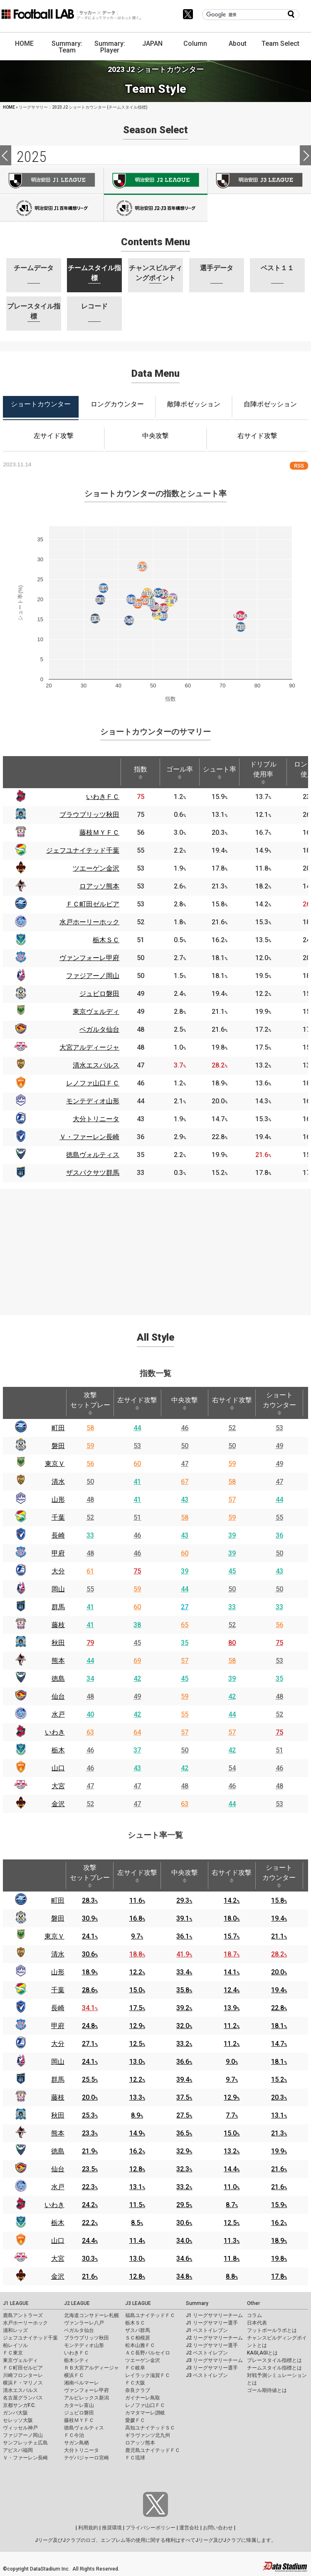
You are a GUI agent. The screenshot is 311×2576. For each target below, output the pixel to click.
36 (279, 1535)
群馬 (58, 1607)
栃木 (58, 1750)
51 (137, 1517)
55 (279, 1517)
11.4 (137, 2241)
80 (232, 1643)
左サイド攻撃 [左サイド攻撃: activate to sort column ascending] (137, 1403)
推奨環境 (112, 2528)
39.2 (184, 2008)
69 (137, 1661)
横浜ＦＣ (74, 2375)
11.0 (231, 2187)
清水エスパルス (20, 2390)
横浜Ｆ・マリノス (23, 2383)
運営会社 (189, 2528)
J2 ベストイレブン (207, 2353)
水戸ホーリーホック (25, 2323)
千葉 (58, 1517)
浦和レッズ (15, 2330)
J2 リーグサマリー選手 (212, 2345)
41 (137, 1482)
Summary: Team (67, 47)
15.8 (279, 1900)
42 (137, 1678)
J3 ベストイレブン (207, 2375)
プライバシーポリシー (150, 2528)
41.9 (184, 1954)
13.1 (279, 2115)
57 (232, 1499)
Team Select (280, 43)
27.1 (90, 2044)
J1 (52, 180)
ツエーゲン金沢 (142, 2360)
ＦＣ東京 (13, 2353)
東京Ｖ (55, 1464)
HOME (24, 43)
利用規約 (88, 2528)
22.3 (90, 2187)
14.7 (279, 2044)
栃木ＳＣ (135, 2323)
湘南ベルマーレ (81, 2383)
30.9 (90, 1918)
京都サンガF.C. (19, 2405)
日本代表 (257, 2323)
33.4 (184, 1972)
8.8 (232, 2276)
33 (90, 1535)
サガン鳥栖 (76, 2443)
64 (137, 1732)
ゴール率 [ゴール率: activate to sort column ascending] (179, 772)
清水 (58, 1482)
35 (184, 1643)
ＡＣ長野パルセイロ (147, 2353)
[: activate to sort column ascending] (79, 772)
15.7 (231, 1936)
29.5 (184, 2205)
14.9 (137, 2133)
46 (184, 1428)
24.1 (90, 1936)
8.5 (137, 2223)
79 (90, 1643)
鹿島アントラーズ (23, 2315)
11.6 (137, 1900)
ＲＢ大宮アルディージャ (91, 2368)
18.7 (231, 1954)
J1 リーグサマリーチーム (214, 2315)
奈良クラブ (137, 2390)
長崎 (58, 1535)
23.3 (90, 2133)
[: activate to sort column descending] (20, 772)
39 (232, 1535)
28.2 (279, 1954)
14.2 (231, 1900)
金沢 (58, 1804)
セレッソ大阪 (18, 2420)
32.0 (184, 2026)
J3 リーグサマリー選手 (212, 2368)
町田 (58, 1428)
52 (232, 1428)
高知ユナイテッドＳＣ (150, 2428)
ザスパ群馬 (137, 2330)
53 (279, 1428)
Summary (197, 2303)
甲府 (58, 1553)
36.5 (184, 2133)
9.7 (137, 1936)
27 (184, 1607)
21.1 (279, 1936)
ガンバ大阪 (15, 2413)
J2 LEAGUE (77, 2303)
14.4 (231, 2169)
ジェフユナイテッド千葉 (30, 2338)
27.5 (184, 2115)
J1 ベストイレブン (207, 2330)
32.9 (184, 2151)
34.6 (184, 2258)
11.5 (137, 2205)
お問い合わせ (218, 2528)
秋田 (58, 1643)
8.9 (137, 2115)
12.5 (137, 2044)
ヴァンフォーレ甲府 (86, 2390)
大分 (58, 1571)
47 (184, 1464)
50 (184, 1446)
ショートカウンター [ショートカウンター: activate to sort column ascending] (279, 1403)
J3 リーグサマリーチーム (214, 2360)
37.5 (184, 2097)
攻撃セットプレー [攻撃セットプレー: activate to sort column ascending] (90, 1403)
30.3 (90, 2258)
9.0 (232, 2062)
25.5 (90, 2079)
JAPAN (152, 43)
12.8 (137, 2169)
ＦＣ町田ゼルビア (23, 2368)
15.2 (279, 2079)
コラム (254, 2315)
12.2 (137, 1972)
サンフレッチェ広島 (25, 2443)
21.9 (90, 2151)
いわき (55, 1732)
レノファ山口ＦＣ (145, 2405)
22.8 (279, 2008)
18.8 (137, 1954)
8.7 (232, 2205)
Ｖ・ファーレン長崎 (25, 2458)
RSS (299, 466)
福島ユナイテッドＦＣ (150, 2315)
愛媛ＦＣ (135, 2420)
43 (184, 1499)
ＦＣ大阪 (135, 2383)
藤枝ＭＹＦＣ (79, 2420)
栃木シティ (76, 2360)
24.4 (90, 2241)
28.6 (90, 1990)
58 (90, 1428)
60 (137, 1464)
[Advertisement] (155, 1247)
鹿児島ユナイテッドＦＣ (152, 2450)
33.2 (184, 2044)
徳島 (58, 1678)
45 (232, 1571)
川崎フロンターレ (23, 2375)
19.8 (279, 2258)
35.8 (184, 1990)
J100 (52, 208)
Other (253, 2303)
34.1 (90, 2008)
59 (90, 1446)
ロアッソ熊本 (140, 2443)
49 (279, 1446)
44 (137, 1428)
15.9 (279, 2205)
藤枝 (58, 1625)
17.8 (279, 2276)
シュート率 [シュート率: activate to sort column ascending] (219, 772)
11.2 (231, 2026)
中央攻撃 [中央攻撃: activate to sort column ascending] (184, 1403)
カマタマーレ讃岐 (145, 2413)
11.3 (231, 2241)
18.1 (279, 2026)
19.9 (279, 2151)
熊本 (58, 1661)
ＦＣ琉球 (135, 2458)
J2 (155, 181)
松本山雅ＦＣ (140, 2345)
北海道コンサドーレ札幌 (91, 2315)
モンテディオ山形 (84, 2345)
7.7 (232, 2115)
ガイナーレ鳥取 (142, 2398)
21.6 (279, 2169)
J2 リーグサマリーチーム (214, 2338)
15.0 (137, 1990)
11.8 (231, 2258)
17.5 (137, 2008)
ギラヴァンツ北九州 (147, 2435)
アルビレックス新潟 (86, 2398)
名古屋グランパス (23, 2398)
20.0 (279, 1972)
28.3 (90, 1900)
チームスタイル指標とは (274, 2368)
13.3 (137, 2097)
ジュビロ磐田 (79, 2413)
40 (90, 1714)
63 (90, 1732)
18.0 (231, 1918)
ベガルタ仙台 (79, 2330)
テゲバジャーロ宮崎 (86, 2458)
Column (195, 43)
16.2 (137, 2151)
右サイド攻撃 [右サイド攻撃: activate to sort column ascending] (232, 1403)
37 (137, 1750)
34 (90, 1678)
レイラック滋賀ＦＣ (147, 2375)
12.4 (231, 1990)
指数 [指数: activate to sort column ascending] (140, 772)
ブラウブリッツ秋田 (86, 2338)
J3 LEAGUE (138, 2303)
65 (184, 1625)
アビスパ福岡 (18, 2450)
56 (90, 1464)
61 (90, 1571)
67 (184, 1482)
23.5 (90, 2169)
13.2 (231, 2151)
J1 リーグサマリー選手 (212, 2323)
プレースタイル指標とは (274, 2360)
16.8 (137, 1918)
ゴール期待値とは (267, 2390)
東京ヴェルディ (20, 2360)
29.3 (184, 1900)
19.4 (279, 1918)
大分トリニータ (81, 2450)
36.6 (184, 2062)
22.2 (90, 2223)
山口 (58, 1768)
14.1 (231, 1972)
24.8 (90, 2026)
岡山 (58, 1589)
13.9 (231, 2008)
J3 (259, 180)
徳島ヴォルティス (84, 2428)
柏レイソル (15, 2345)
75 (137, 1571)
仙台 (58, 1696)
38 (137, 1625)
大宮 (58, 1786)
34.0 (184, 2241)
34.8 (184, 2276)
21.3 (279, 2133)
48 (90, 1499)
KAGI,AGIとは (262, 2353)
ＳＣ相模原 (137, 2338)
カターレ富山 (79, 2405)
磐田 (58, 1446)
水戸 (58, 1714)
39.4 (184, 2079)
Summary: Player (109, 47)
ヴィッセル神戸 (20, 2428)
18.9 (90, 1972)
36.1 (184, 1936)
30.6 (90, 1954)
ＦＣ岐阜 (135, 2368)
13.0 (137, 2062)
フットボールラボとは (272, 2330)
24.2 (90, 2205)
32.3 (184, 2169)
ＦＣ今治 (74, 2435)
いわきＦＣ (76, 2353)
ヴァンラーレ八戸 (84, 2323)
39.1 (184, 1918)
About (238, 43)
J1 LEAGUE (16, 2303)
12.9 (137, 2026)
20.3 (279, 2097)
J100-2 (155, 208)
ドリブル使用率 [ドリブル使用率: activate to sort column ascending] (263, 772)
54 (232, 1768)
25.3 (90, 2115)
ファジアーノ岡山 (23, 2435)
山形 (58, 1499)
